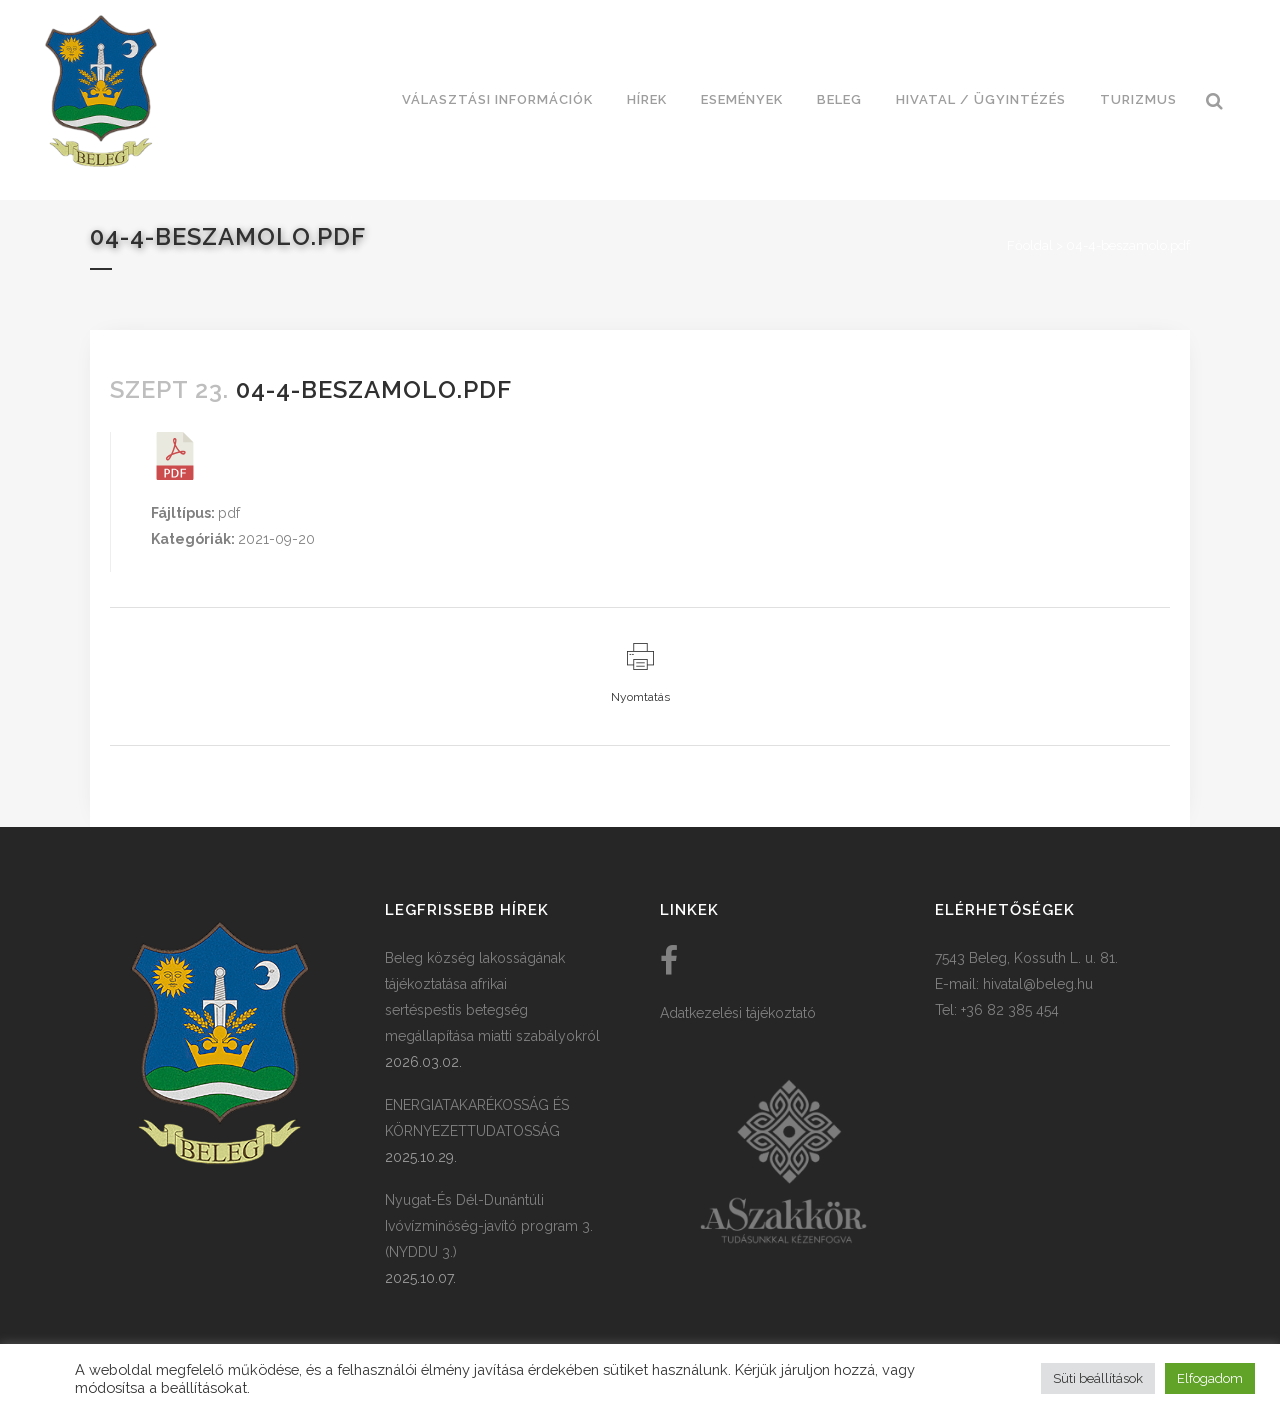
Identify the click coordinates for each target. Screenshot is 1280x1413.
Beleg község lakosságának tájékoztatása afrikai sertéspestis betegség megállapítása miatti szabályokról (492, 997)
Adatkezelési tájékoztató (738, 1013)
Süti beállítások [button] (1098, 1378)
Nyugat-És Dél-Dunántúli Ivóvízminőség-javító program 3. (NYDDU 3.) (489, 1226)
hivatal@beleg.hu (1038, 984)
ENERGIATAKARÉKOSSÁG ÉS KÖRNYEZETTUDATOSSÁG (477, 1118)
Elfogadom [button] (1210, 1378)
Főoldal (1030, 245)
